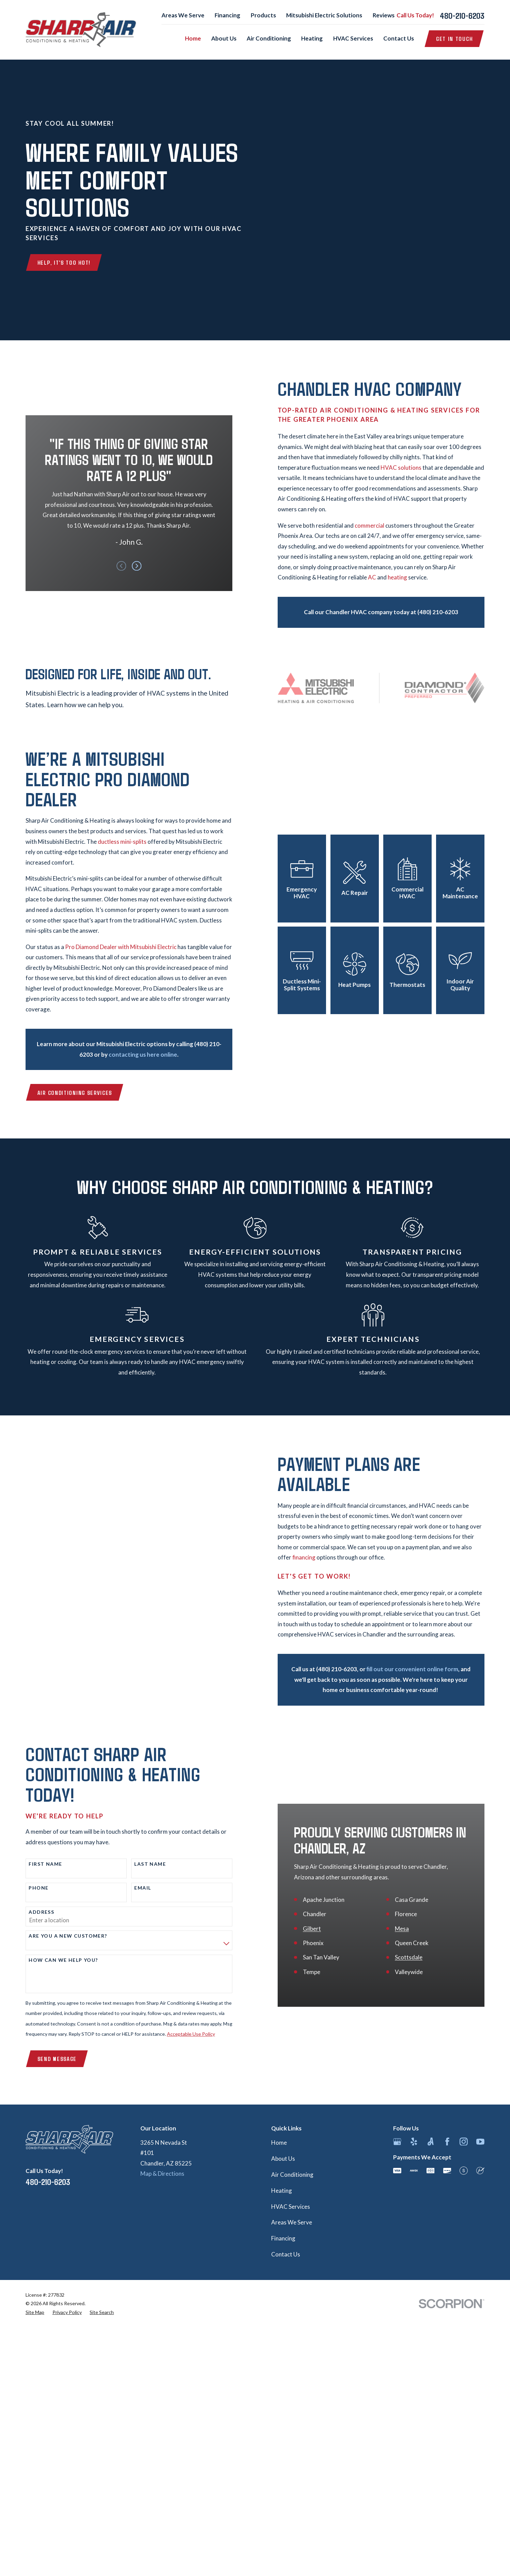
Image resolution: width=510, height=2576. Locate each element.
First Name (36, 1864)
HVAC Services (290, 2206)
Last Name (141, 1864)
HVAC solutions (409, 467)
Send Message (47, 2058)
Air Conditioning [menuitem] (269, 38)
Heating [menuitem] (312, 38)
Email (133, 1888)
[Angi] (431, 2142)
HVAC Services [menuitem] (353, 38)
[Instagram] (464, 2142)
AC (381, 577)
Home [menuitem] (193, 38)
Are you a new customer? (59, 1936)
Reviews (384, 15)
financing (312, 1557)
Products (263, 15)
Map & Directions (162, 2173)
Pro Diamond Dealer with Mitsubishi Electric (111, 946)
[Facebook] (447, 2142)
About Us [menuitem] (223, 38)
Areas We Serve (182, 15)
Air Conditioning (292, 2174)
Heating (281, 2190)
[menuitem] (35, 2312)
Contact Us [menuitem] (398, 38)
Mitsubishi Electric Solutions (324, 15)
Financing (227, 15)
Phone (30, 1888)
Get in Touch (454, 38)
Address (32, 1912)
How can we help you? (54, 1960)
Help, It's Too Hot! (64, 262)
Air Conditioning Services (65, 1092)
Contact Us (285, 2254)
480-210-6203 (462, 15)
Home (279, 2142)
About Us (283, 2158)
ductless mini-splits (113, 841)
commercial (378, 525)
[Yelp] (414, 2142)
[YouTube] (480, 2142)
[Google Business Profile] (397, 2142)
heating (406, 577)
